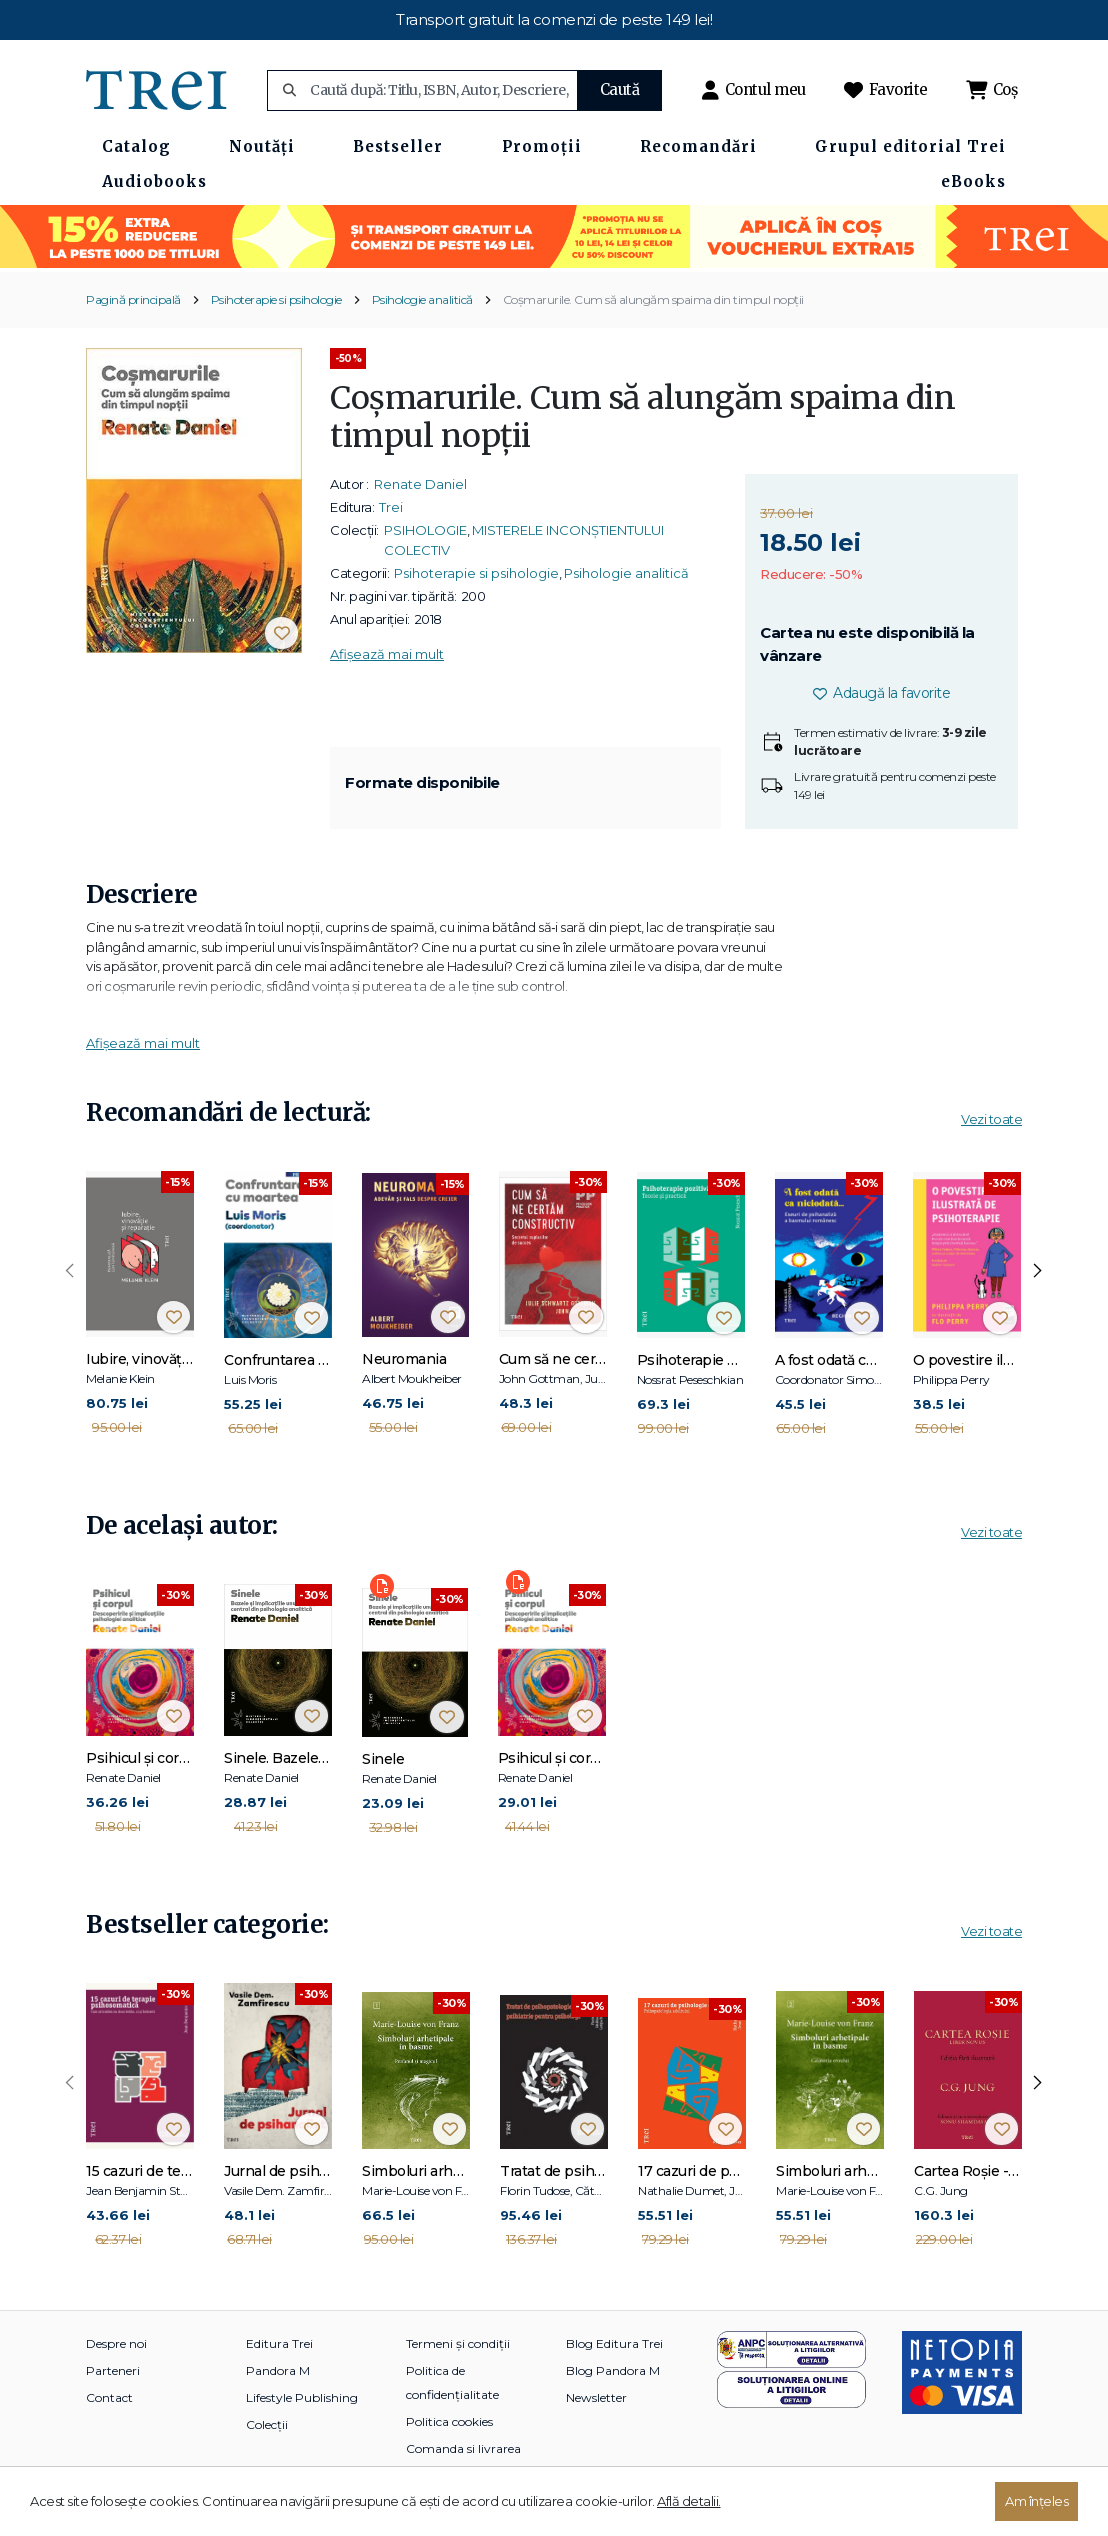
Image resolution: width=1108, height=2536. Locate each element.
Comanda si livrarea (463, 2448)
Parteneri (113, 2370)
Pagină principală (133, 299)
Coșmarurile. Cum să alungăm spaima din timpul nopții (653, 299)
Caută (620, 89)
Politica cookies (449, 2421)
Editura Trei (279, 2343)
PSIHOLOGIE (425, 530)
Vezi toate (991, 1119)
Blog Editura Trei (614, 2343)
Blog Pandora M (613, 2370)
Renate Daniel (420, 484)
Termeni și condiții (458, 2343)
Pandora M (278, 2370)
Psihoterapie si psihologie (276, 299)
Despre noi (116, 2343)
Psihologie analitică (422, 299)
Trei (391, 507)
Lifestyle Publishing (302, 2397)
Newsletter (596, 2397)
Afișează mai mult (387, 654)
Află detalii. (689, 2501)
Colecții (267, 2424)
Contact (109, 2397)
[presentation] (70, 1271)
